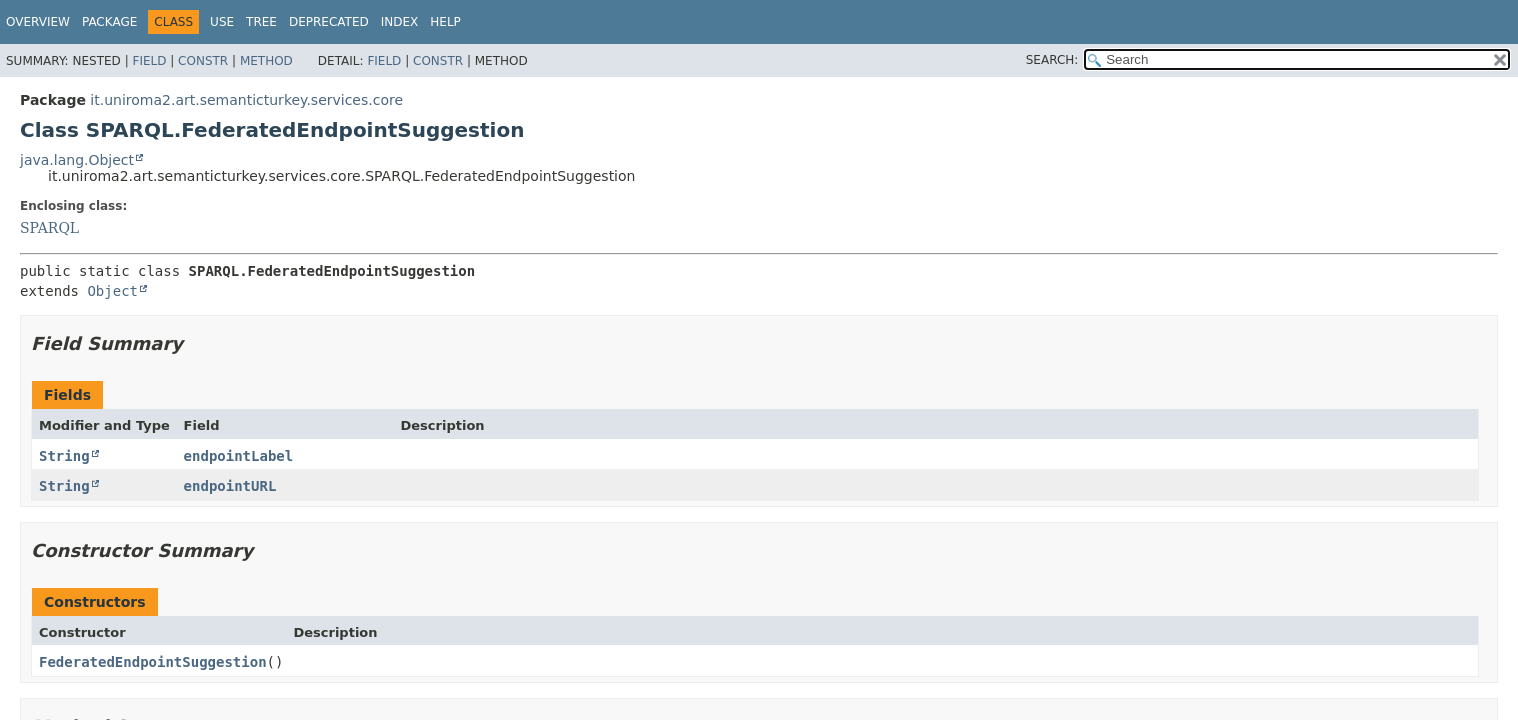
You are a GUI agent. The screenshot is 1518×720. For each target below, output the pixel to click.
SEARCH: (1052, 60)
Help (445, 22)
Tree (261, 22)
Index (400, 22)
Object (112, 291)
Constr (203, 61)
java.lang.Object (77, 160)
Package (109, 22)
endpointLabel (239, 456)
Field (149, 61)
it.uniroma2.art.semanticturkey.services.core (246, 100)
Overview (38, 22)
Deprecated (329, 22)
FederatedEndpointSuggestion (153, 662)
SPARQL (49, 228)
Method (266, 61)
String (64, 456)
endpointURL (230, 486)
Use (222, 22)
